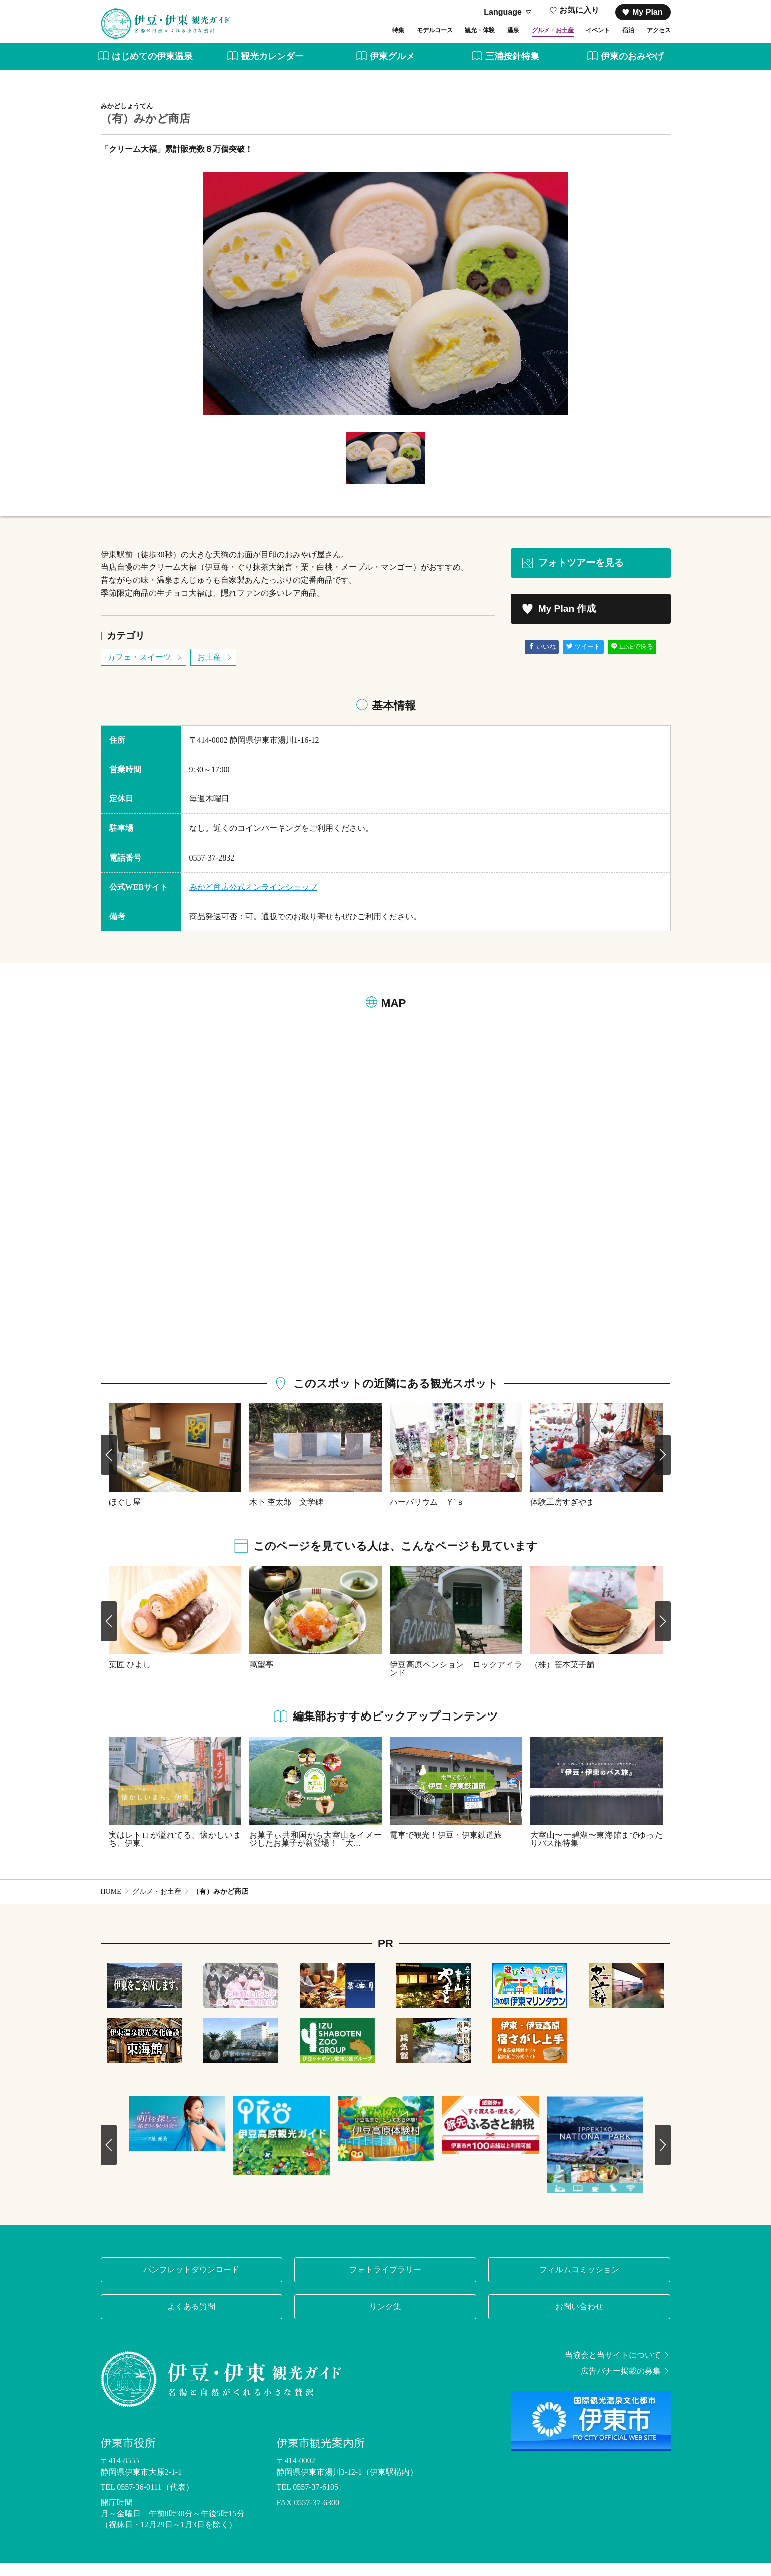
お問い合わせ (579, 2319)
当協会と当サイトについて (617, 2368)
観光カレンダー (265, 69)
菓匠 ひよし (130, 1677)
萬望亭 (261, 1677)
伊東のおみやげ (625, 69)
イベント (575, 39)
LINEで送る (632, 660)
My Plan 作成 (558, 622)
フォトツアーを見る (572, 576)
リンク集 (385, 2319)
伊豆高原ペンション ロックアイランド (456, 1681)
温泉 (463, 39)
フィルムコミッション (579, 2282)
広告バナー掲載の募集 (625, 2384)
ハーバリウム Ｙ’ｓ (427, 1514)
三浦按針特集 (505, 69)
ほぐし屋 (125, 1514)
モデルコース (359, 39)
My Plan (642, 12)
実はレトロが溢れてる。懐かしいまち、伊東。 (175, 1852)
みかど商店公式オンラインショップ (253, 900)
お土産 (215, 670)
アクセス (655, 39)
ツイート (583, 660)
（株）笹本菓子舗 (562, 1677)
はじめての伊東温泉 (145, 69)
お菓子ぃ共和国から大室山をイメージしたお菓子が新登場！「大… (315, 1852)
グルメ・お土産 (515, 39)
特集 (311, 39)
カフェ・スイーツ (145, 670)
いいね (542, 660)
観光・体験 (419, 39)
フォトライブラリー (385, 2282)
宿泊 (615, 39)
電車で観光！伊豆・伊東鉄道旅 (446, 1848)
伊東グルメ (385, 69)
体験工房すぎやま (562, 1514)
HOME (111, 1904)
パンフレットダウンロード (191, 2282)
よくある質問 (191, 2319)
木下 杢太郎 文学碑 (286, 1514)
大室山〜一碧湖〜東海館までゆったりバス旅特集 (596, 1852)
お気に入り (574, 12)
